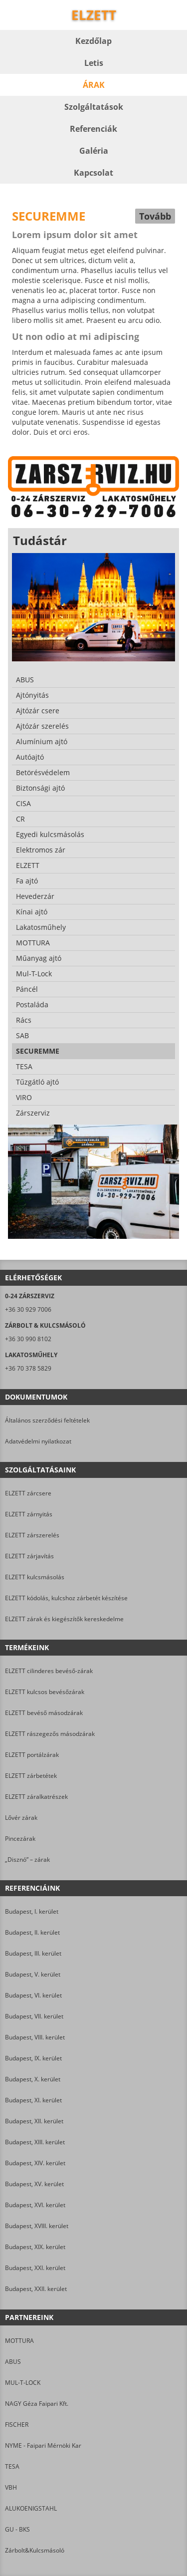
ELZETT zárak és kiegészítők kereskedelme (64, 1619)
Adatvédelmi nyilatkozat (38, 1441)
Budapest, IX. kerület (33, 2058)
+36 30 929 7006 (28, 1309)
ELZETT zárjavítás (29, 1556)
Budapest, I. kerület (31, 1911)
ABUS (13, 2361)
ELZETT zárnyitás (28, 1514)
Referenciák (93, 128)
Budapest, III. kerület (33, 1953)
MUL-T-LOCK (22, 2382)
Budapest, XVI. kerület (35, 2205)
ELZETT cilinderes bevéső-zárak (49, 1671)
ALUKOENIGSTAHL (31, 2508)
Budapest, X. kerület (32, 2079)
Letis (93, 62)
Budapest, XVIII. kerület (36, 2226)
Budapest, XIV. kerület (35, 2163)
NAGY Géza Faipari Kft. (36, 2403)
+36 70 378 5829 (28, 1368)
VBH (11, 2487)
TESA (12, 2466)
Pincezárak (20, 1838)
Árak (94, 84)
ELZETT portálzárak (32, 1754)
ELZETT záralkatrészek (36, 1796)
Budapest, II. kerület (32, 1932)
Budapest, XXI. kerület (35, 2268)
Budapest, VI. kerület (33, 1995)
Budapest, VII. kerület (34, 2016)
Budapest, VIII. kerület (35, 2037)
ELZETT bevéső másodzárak (44, 1713)
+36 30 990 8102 (28, 1339)
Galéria (93, 150)
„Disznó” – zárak (27, 1859)
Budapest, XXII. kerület (36, 2289)
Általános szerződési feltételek (47, 1420)
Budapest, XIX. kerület (35, 2247)
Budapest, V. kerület (32, 1974)
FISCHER (16, 2424)
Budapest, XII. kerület (34, 2121)
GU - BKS (17, 2529)
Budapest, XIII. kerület (35, 2142)
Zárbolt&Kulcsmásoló (34, 2550)
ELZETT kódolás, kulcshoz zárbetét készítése (66, 1598)
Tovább (155, 216)
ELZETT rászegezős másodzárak (50, 1733)
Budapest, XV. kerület (34, 2184)
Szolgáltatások (93, 106)
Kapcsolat (93, 172)
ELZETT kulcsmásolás (34, 1577)
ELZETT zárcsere (28, 1493)
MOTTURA (19, 2340)
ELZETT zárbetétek (31, 1775)
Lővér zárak (21, 1817)
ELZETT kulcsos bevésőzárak (44, 1692)
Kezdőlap (93, 40)
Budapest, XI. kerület (33, 2100)
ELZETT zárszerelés (32, 1535)
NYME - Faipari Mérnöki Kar (43, 2445)
